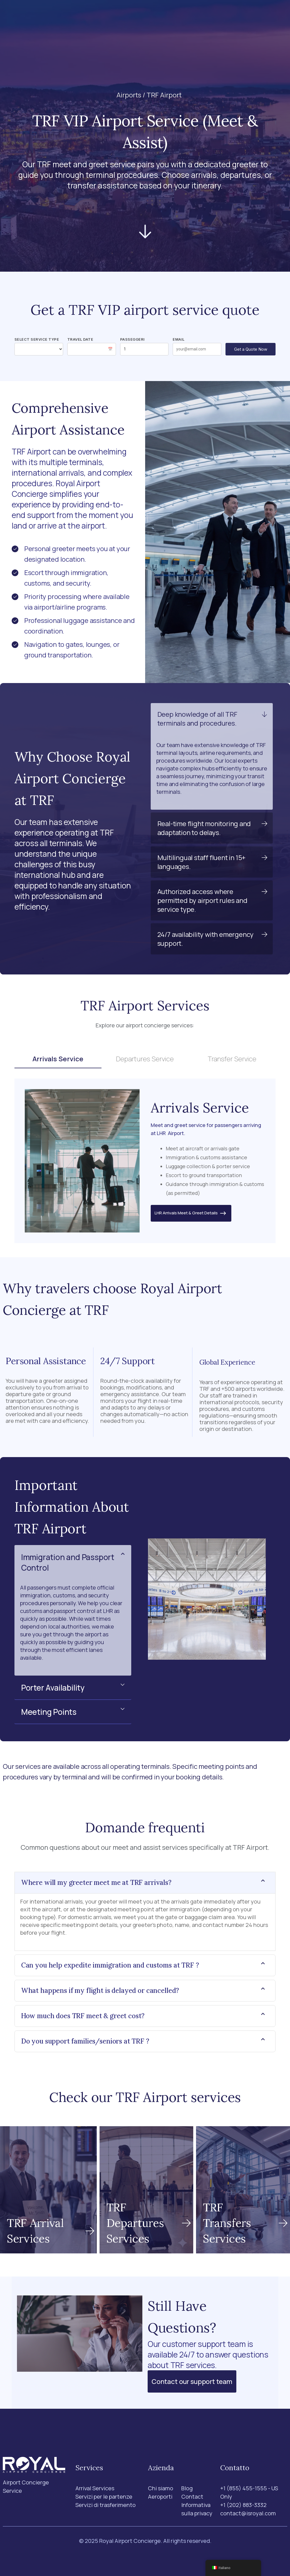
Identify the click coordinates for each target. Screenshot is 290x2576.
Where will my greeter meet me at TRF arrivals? (96, 1882)
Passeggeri (132, 339)
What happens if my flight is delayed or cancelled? (100, 1990)
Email (179, 339)
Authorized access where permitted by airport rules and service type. (202, 900)
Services (86, 15)
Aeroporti (123, 15)
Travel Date (80, 339)
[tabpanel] (145, 1161)
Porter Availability (53, 1687)
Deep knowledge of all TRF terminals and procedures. (197, 718)
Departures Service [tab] (145, 1058)
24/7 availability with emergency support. (205, 939)
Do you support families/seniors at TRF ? (85, 2041)
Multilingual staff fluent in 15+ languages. (201, 862)
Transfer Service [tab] (232, 1058)
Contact (204, 15)
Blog (180, 15)
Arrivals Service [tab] (58, 1058)
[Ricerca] (231, 15)
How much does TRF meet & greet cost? (83, 2016)
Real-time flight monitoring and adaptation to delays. (204, 828)
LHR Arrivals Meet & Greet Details (191, 1213)
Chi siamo (155, 15)
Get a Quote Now (250, 349)
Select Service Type (36, 339)
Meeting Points (48, 1711)
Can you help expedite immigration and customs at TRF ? (110, 1965)
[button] (212, 718)
